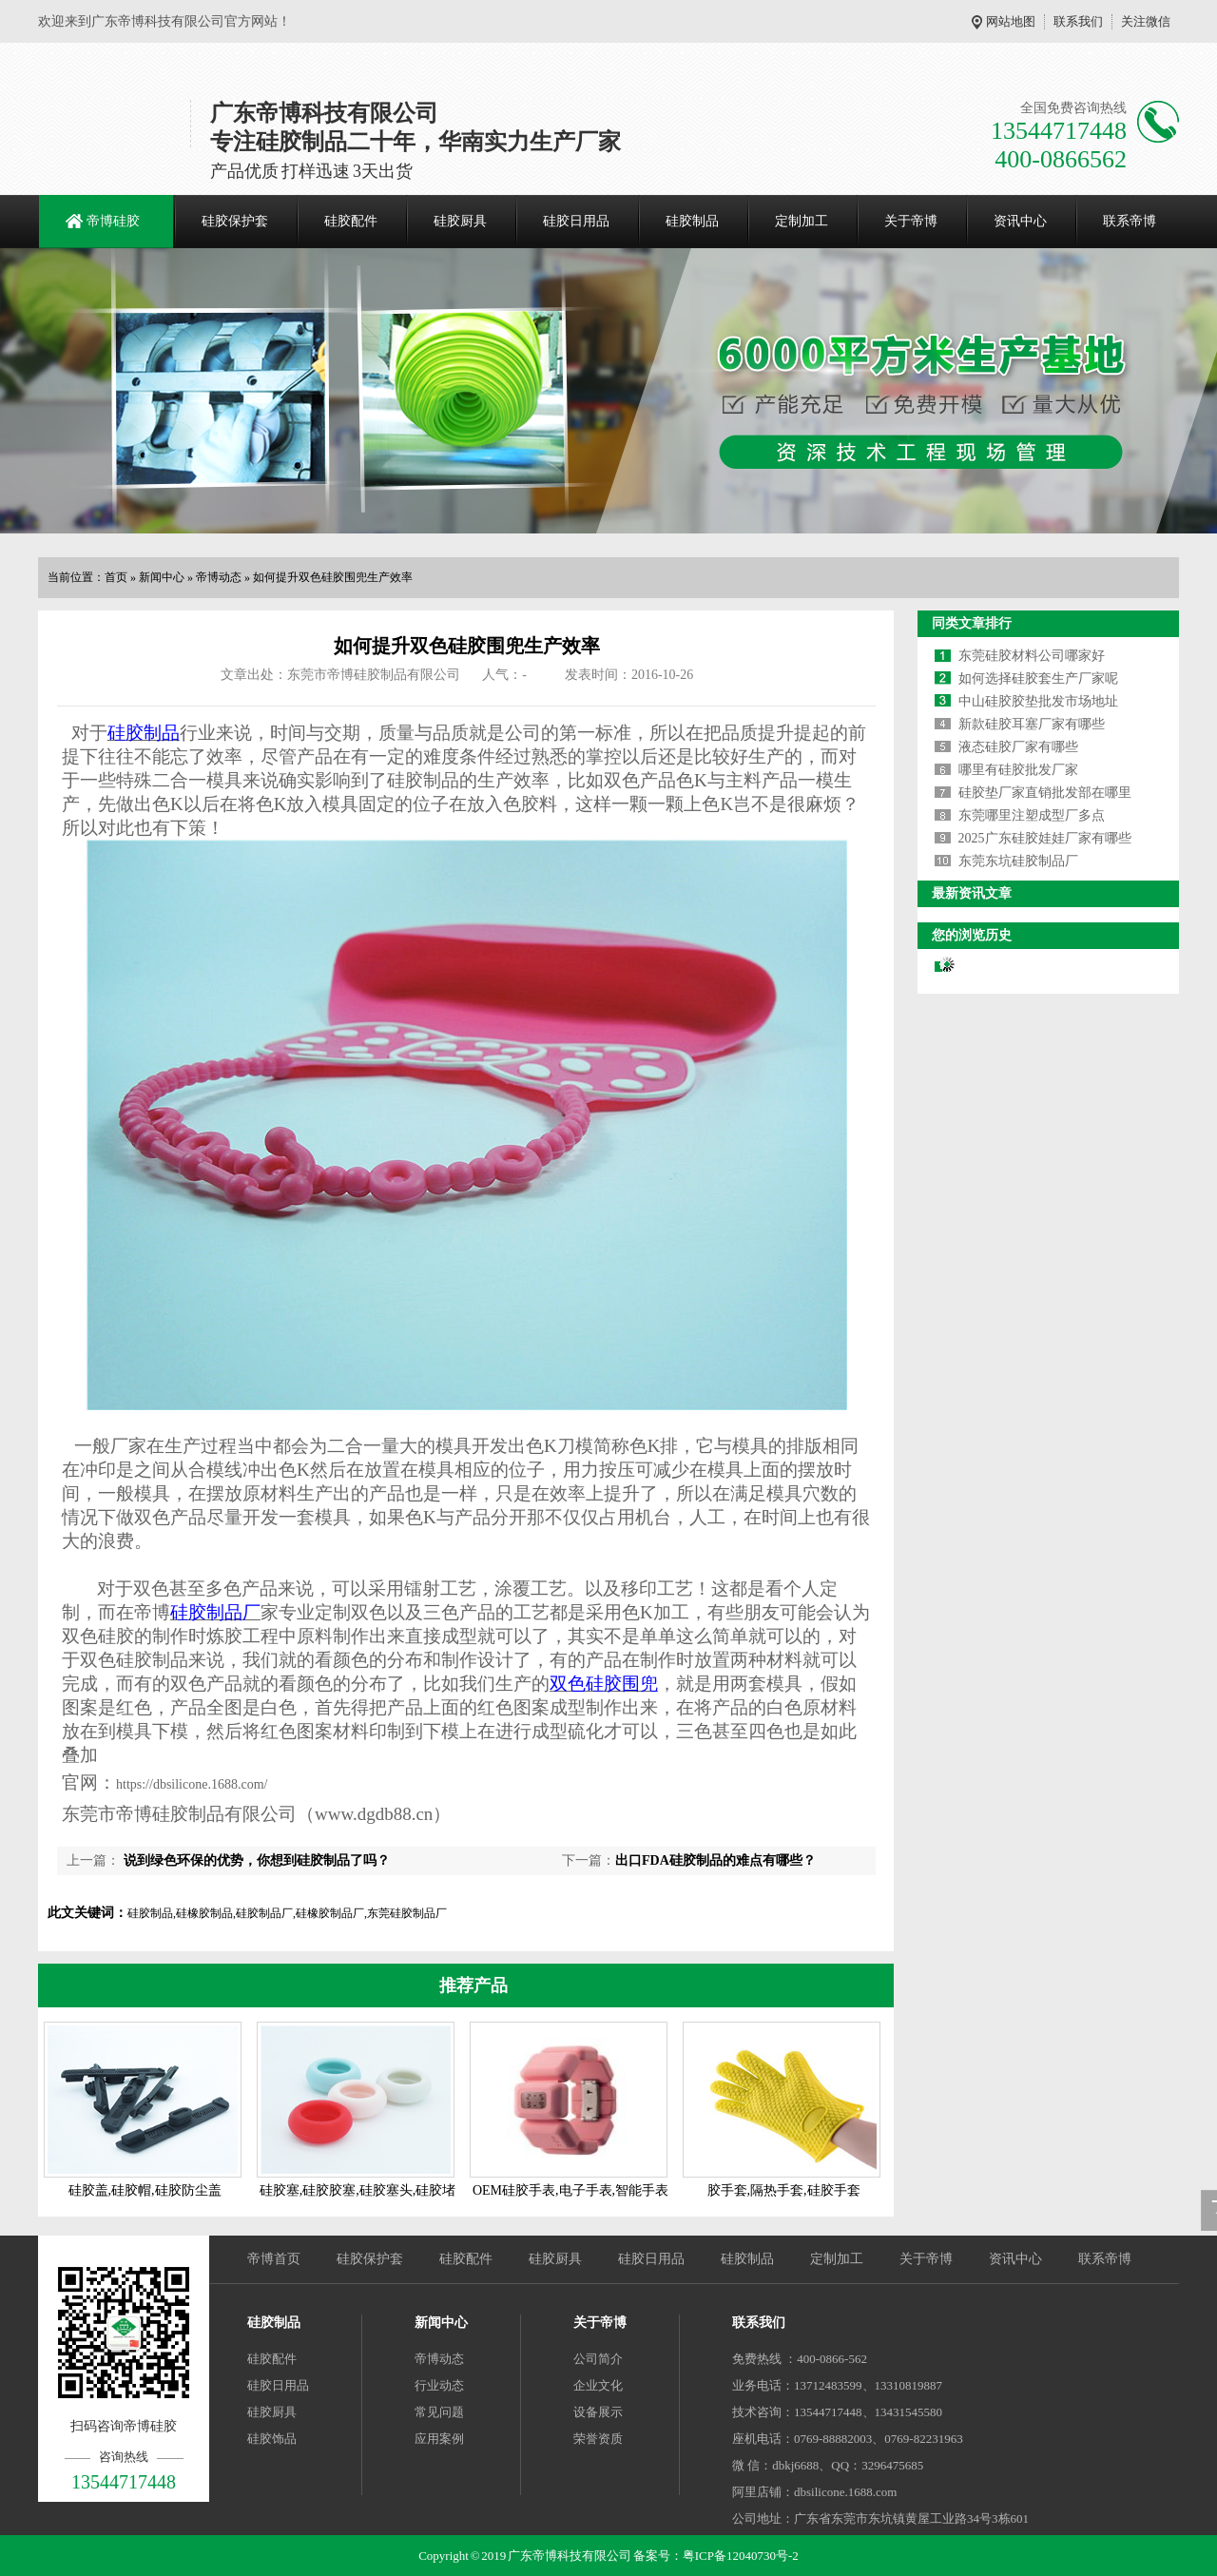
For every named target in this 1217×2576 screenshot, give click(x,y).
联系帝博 (1129, 221)
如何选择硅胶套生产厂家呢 (1038, 678)
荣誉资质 (598, 2438)
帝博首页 (273, 2259)
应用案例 (439, 2438)
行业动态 (439, 2385)
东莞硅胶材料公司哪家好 (1031, 656)
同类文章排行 (972, 623)
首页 (116, 577)
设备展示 (598, 2412)
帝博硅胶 (113, 221)
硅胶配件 (350, 221)
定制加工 (801, 221)
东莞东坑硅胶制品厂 (1018, 861)
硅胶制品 (692, 221)
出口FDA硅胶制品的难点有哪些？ (715, 1860)
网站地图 (1010, 21)
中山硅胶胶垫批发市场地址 (1038, 701)
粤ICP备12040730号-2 (741, 2555)
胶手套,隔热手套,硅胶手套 (783, 2190)
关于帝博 (910, 221)
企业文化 (598, 2385)
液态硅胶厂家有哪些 (1018, 747)
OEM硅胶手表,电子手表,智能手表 (570, 2190)
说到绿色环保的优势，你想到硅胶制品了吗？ (255, 1860)
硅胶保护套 (235, 221)
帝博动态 (218, 577)
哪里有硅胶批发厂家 (1018, 770)
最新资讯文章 (972, 893)
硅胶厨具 (460, 221)
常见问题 (439, 2412)
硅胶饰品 (272, 2438)
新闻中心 (161, 577)
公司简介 (598, 2359)
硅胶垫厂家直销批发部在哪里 (1044, 792)
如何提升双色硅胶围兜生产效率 (333, 577)
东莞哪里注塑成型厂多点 (1031, 815)
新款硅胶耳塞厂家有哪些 (1031, 724)
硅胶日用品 (576, 221)
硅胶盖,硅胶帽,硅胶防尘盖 (145, 2190)
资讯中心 (1020, 221)
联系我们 (1078, 21)
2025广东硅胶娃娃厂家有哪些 (1044, 838)
